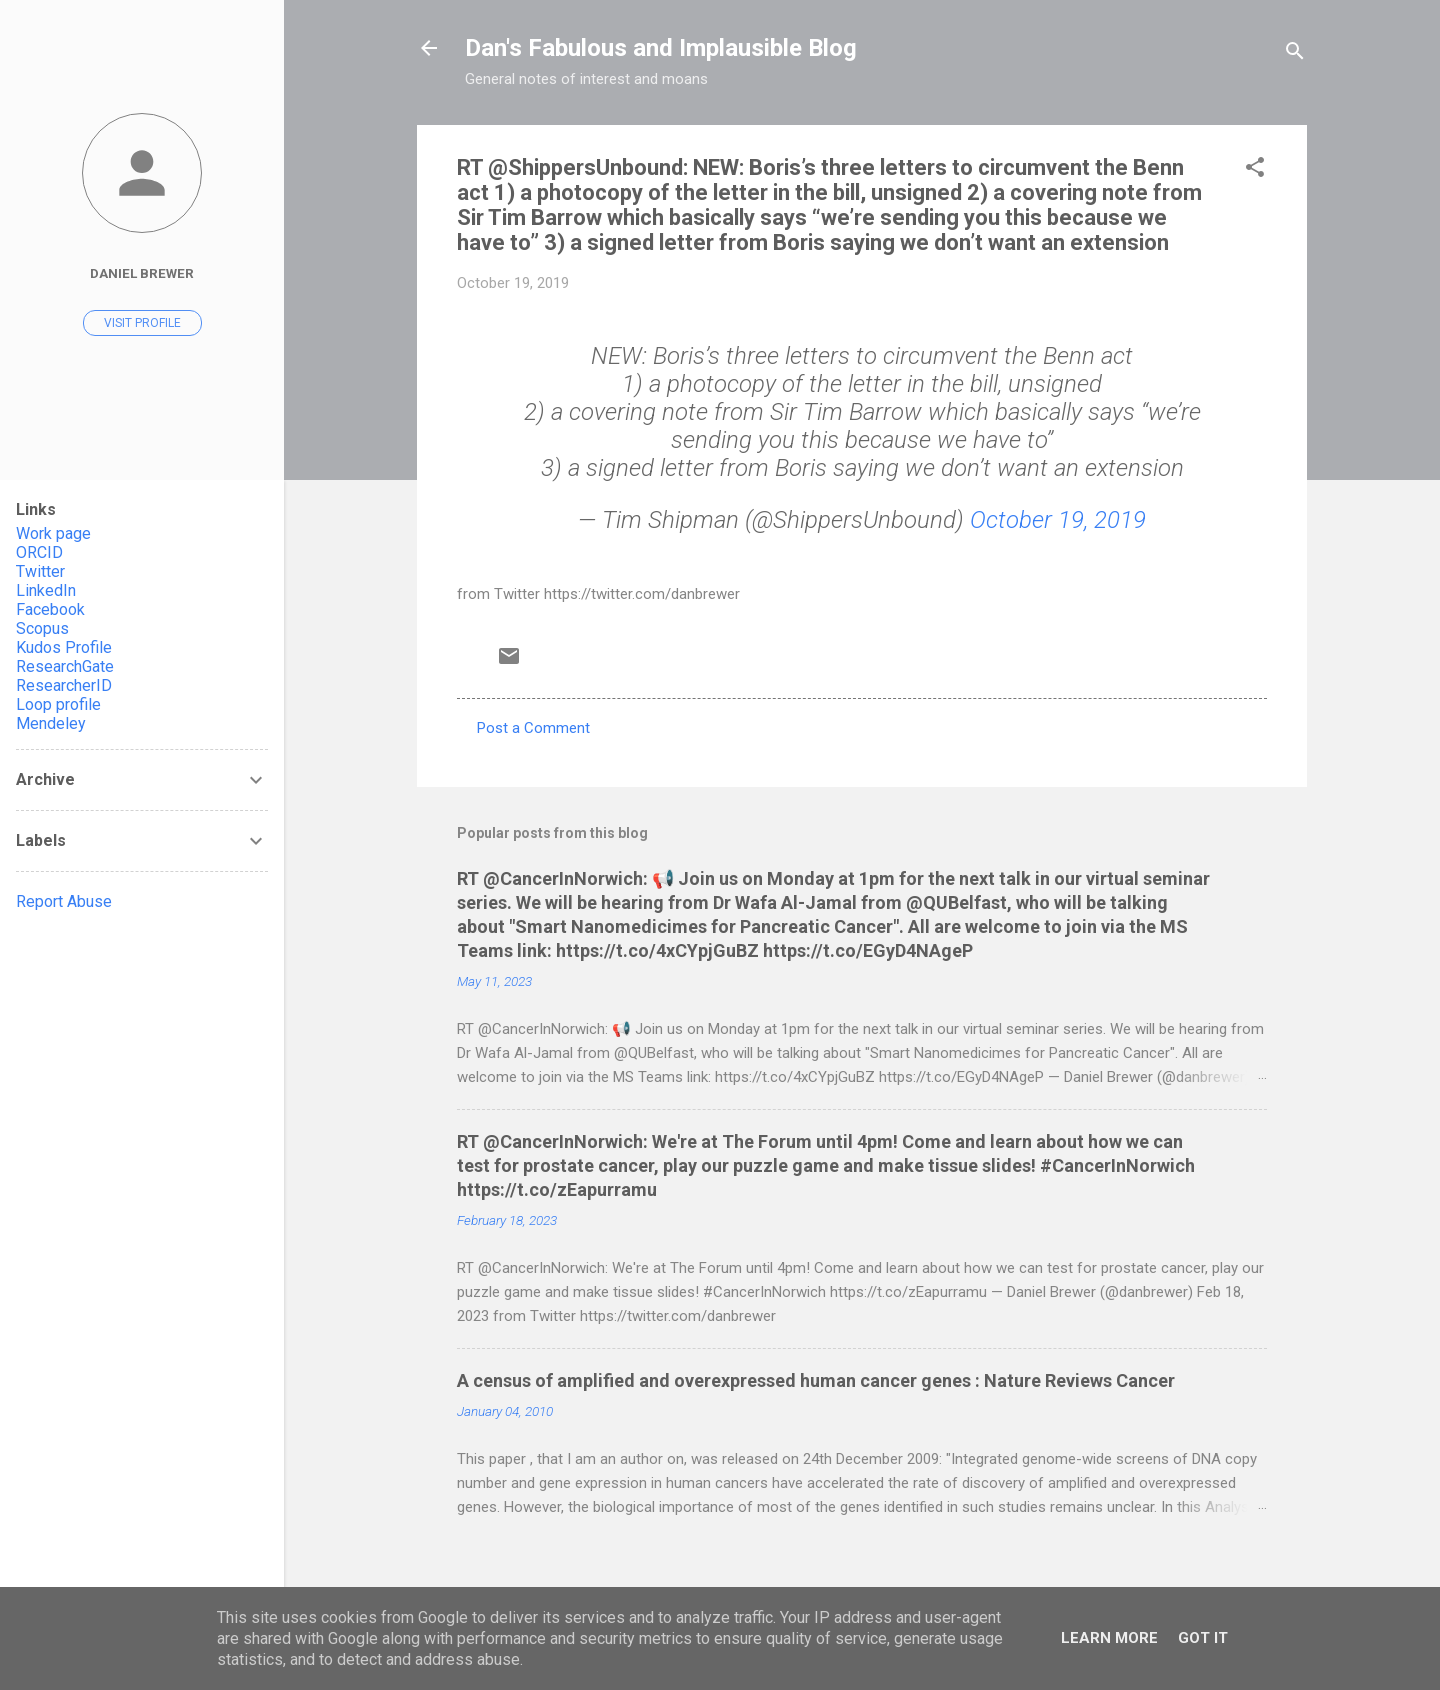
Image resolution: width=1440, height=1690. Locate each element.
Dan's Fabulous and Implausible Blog (661, 48)
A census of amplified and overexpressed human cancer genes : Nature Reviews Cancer (816, 1380)
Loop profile (58, 704)
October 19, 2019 (1058, 520)
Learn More (1109, 1638)
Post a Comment (533, 728)
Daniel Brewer (142, 273)
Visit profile (142, 323)
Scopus (42, 628)
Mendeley (51, 723)
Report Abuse (64, 901)
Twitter (40, 571)
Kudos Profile (64, 647)
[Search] (1295, 54)
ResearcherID (64, 685)
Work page (53, 533)
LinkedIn (46, 590)
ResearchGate (65, 666)
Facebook (50, 609)
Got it (1203, 1638)
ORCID (39, 552)
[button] (1255, 170)
